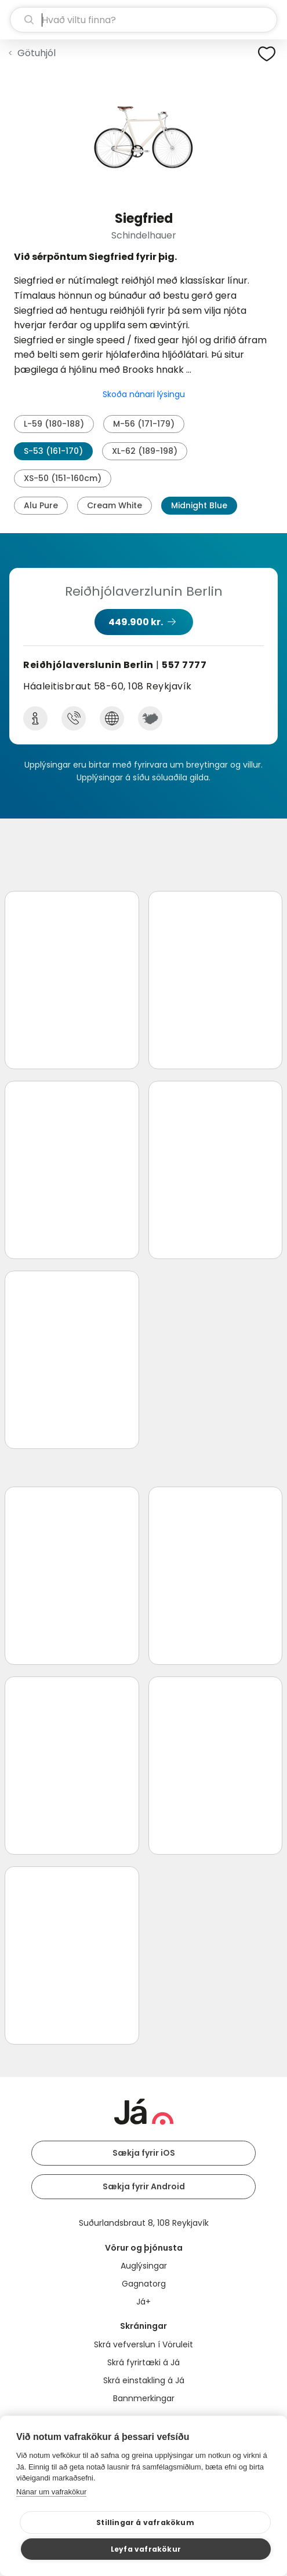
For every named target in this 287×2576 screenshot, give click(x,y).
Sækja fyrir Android (144, 2186)
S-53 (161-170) (53, 451)
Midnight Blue (199, 505)
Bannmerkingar (144, 2398)
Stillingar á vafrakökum (145, 2522)
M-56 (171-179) (144, 424)
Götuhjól (36, 53)
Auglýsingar (144, 2266)
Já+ (143, 2301)
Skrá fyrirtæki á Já (143, 2362)
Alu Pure (41, 505)
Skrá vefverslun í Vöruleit (143, 2344)
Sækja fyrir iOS (143, 2153)
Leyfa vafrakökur (146, 2549)
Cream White (114, 505)
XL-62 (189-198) (144, 451)
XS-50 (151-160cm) (62, 478)
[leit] (143, 20)
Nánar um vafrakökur (51, 2491)
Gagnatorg (144, 2283)
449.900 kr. (135, 622)
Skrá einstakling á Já (143, 2380)
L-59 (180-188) (54, 424)
